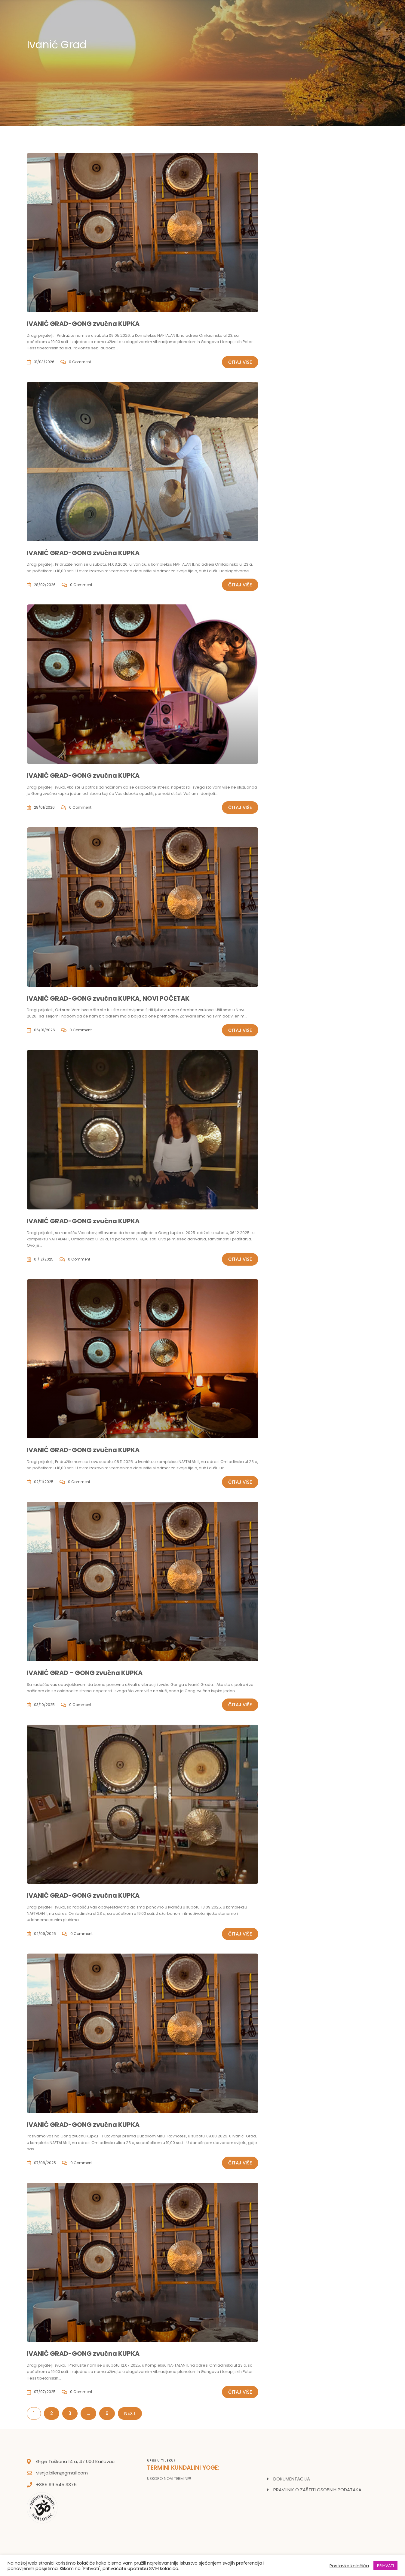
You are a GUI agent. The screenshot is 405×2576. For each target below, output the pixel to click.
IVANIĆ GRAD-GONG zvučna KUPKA (83, 323)
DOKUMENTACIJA (291, 2479)
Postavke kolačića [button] (349, 2565)
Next (130, 2413)
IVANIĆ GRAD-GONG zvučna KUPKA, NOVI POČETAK (108, 998)
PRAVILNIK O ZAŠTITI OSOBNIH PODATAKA (317, 2489)
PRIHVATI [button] (385, 2565)
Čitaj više (240, 362)
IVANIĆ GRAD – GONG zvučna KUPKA (85, 1672)
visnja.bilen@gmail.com (62, 2473)
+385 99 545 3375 (56, 2484)
